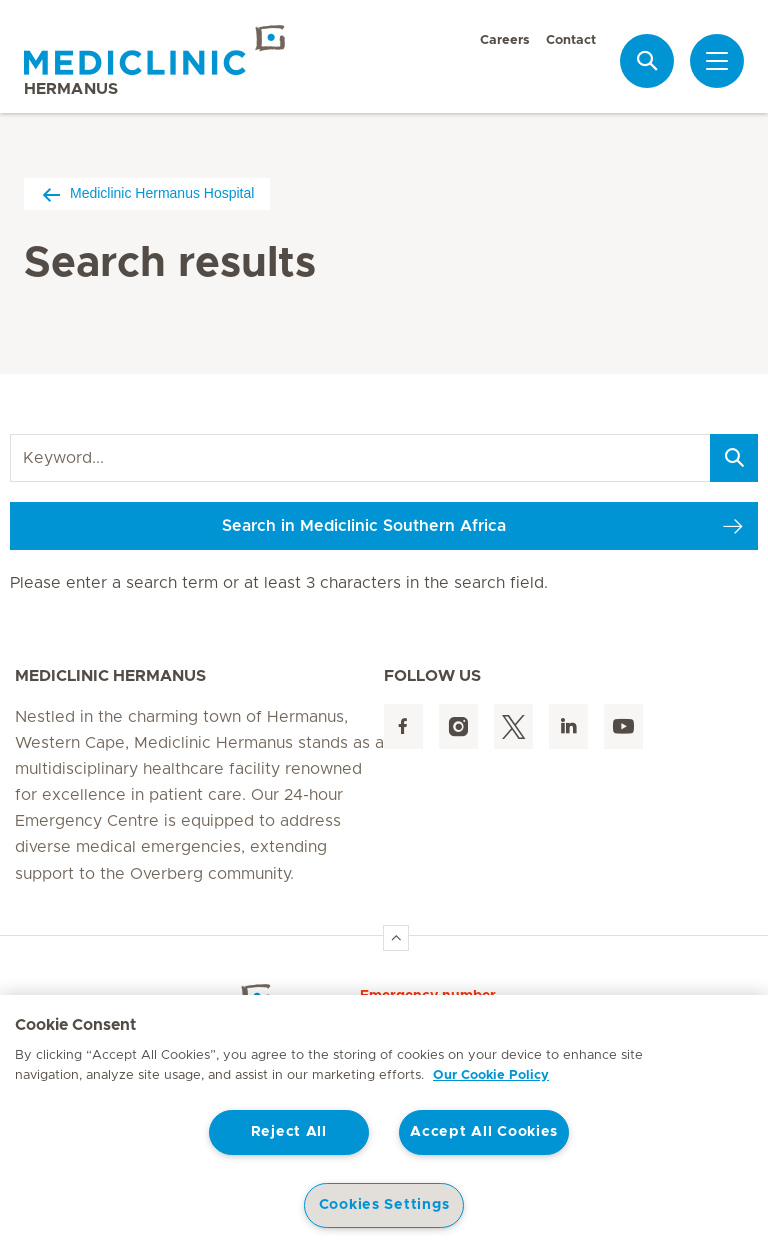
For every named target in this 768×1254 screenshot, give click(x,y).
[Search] (734, 458)
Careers (505, 40)
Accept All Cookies (484, 1132)
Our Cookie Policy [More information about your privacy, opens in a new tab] (491, 1075)
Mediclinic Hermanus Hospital (147, 193)
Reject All (289, 1132)
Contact (571, 40)
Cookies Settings (384, 1205)
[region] (384, 1124)
